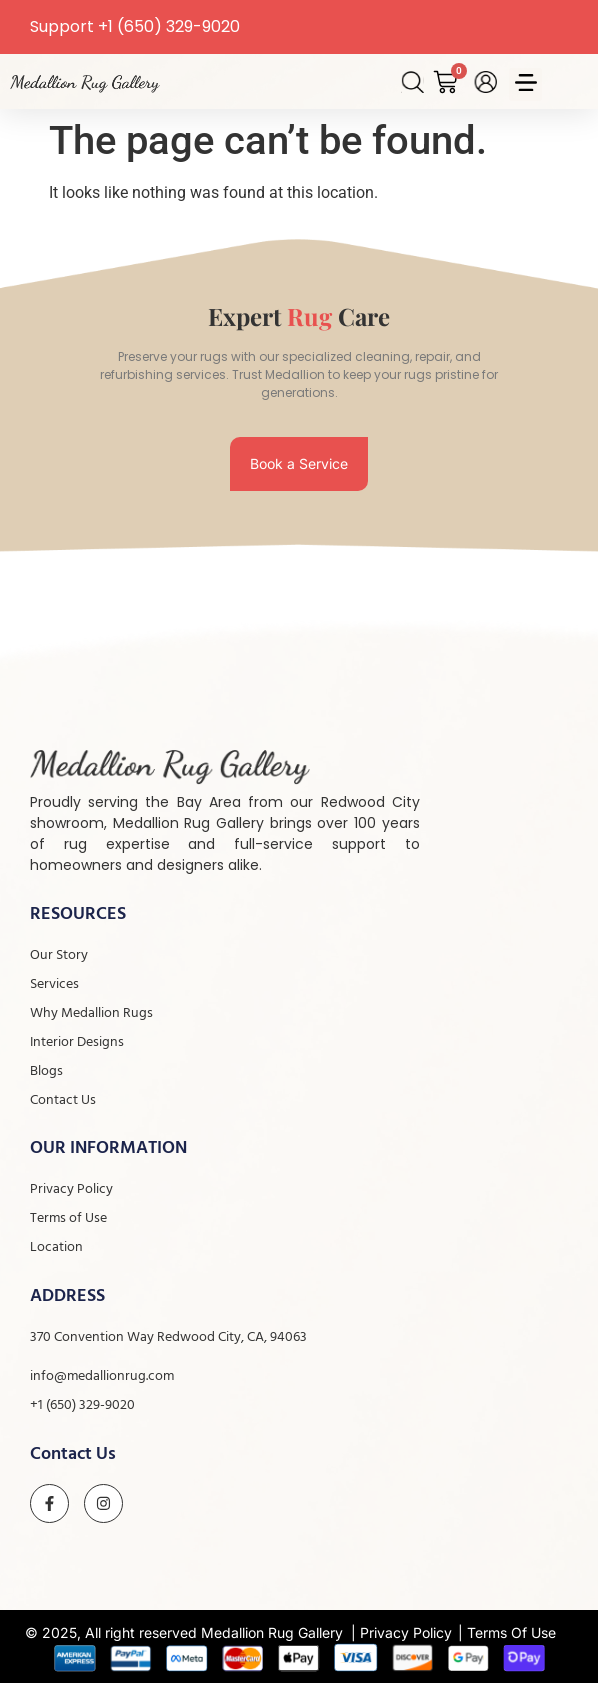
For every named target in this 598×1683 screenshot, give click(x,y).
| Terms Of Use (507, 1632)
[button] (525, 84)
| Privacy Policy (401, 1632)
